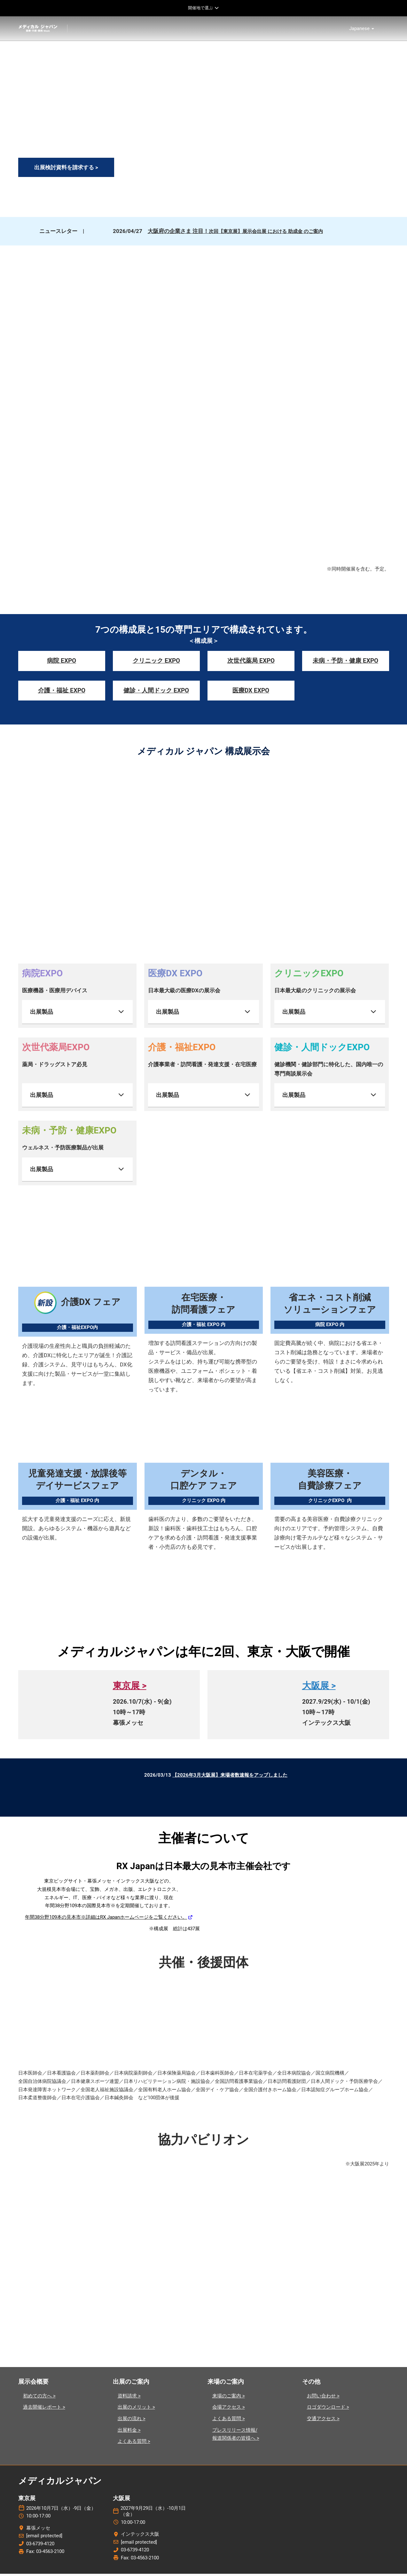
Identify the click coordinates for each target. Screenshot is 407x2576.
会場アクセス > (228, 2409)
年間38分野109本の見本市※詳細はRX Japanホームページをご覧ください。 (106, 1919)
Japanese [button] (361, 30)
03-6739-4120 (40, 2546)
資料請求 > (129, 2398)
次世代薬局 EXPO (251, 663)
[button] (66, 170)
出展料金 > (129, 2432)
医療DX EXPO (250, 692)
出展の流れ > (131, 2421)
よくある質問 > (134, 2443)
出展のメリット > (136, 2409)
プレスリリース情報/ (234, 2432)
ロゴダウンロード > (328, 2409)
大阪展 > (319, 1688)
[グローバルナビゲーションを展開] (203, 8)
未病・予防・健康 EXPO (345, 663)
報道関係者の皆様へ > (235, 2440)
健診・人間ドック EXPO (156, 692)
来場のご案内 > (228, 2398)
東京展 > (129, 1688)
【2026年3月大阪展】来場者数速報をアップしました (229, 1777)
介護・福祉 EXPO (61, 692)
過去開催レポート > (44, 2409)
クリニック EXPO (156, 663)
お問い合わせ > (323, 2398)
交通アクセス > (323, 2421)
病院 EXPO (61, 663)
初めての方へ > (39, 2398)
